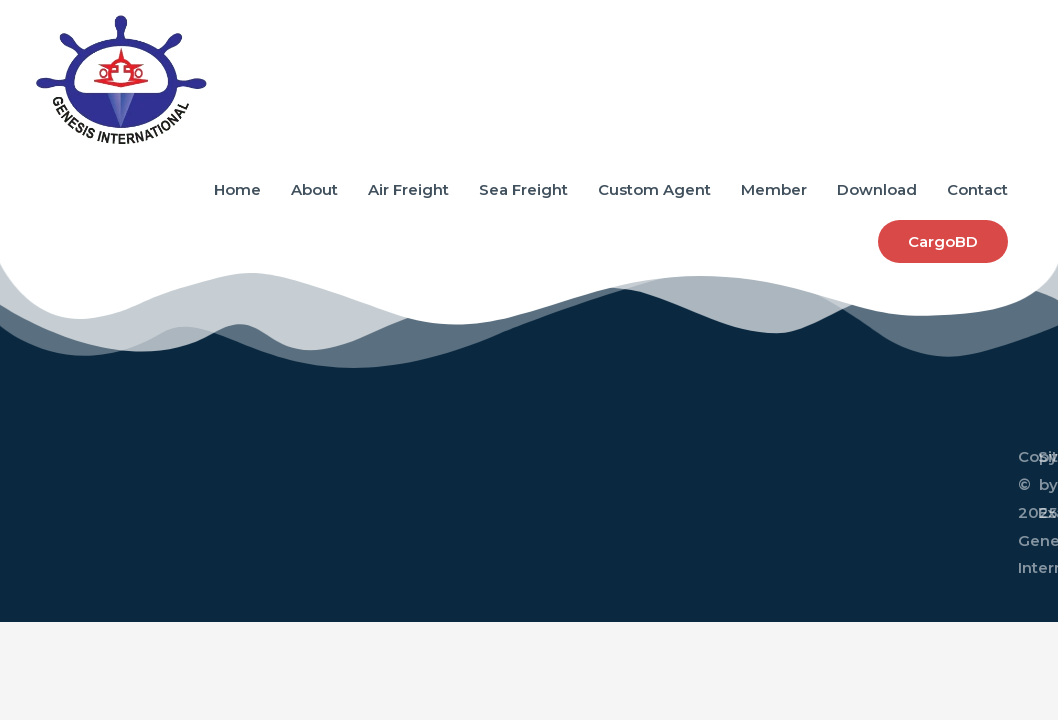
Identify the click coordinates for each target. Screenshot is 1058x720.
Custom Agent (654, 189)
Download (877, 189)
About (314, 189)
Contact (977, 189)
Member (774, 189)
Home (237, 189)
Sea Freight (523, 189)
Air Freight (408, 189)
